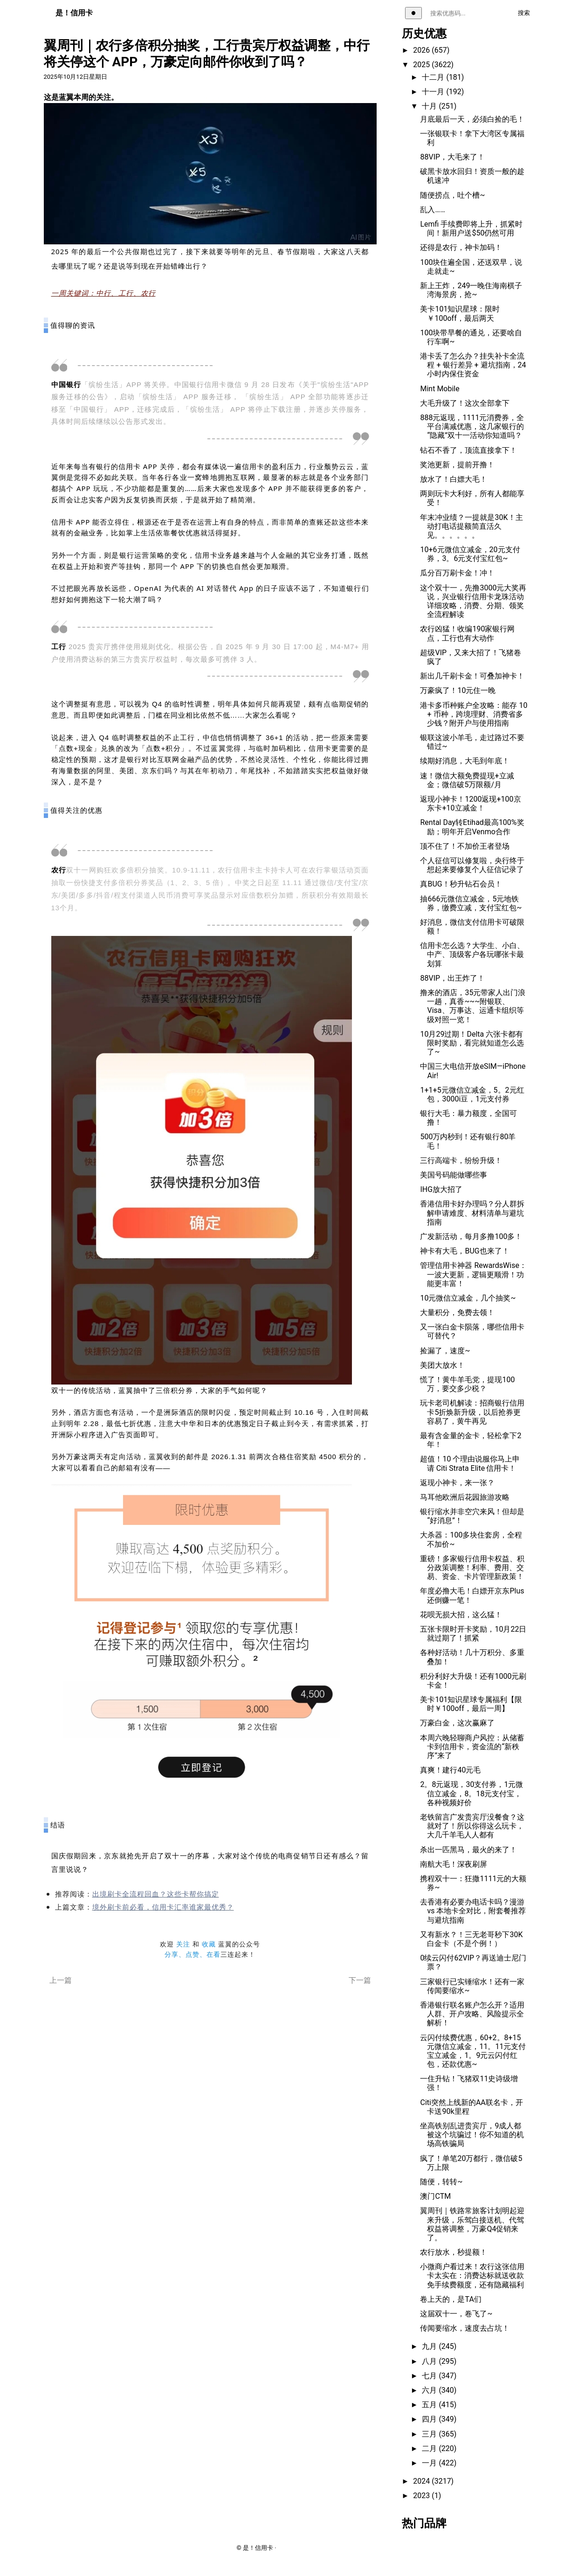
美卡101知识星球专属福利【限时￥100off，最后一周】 (471, 1704)
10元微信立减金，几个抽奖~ (468, 1298)
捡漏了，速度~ (445, 1350)
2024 (422, 2481)
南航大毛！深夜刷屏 (453, 1864)
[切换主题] (413, 13)
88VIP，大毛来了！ (452, 156)
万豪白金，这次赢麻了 (457, 1722)
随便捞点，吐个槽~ (452, 195)
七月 (430, 2375)
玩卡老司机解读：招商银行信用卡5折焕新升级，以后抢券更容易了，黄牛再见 (472, 1412)
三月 (430, 2434)
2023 (422, 2495)
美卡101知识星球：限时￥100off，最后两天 (460, 313)
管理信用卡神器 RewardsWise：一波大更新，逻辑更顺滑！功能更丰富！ (473, 1274)
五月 (430, 2404)
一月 (430, 2462)
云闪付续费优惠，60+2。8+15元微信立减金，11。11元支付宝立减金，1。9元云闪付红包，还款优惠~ (473, 2051)
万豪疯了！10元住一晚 (457, 690)
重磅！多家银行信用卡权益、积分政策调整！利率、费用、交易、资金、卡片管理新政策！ (472, 1567)
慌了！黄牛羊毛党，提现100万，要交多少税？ (467, 1384)
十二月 (434, 77)
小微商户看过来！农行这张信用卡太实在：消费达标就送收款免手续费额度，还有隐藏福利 (472, 2275)
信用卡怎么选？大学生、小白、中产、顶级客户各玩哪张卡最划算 (472, 954)
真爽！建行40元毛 (450, 1770)
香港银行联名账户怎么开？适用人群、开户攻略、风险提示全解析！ (472, 2014)
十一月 (434, 91)
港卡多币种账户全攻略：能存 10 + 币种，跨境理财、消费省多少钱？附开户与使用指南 (473, 714)
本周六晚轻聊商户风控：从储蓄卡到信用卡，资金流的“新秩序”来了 (472, 1746)
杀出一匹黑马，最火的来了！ (468, 1849)
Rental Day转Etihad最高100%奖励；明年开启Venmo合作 (472, 827)
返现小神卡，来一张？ (457, 1482)
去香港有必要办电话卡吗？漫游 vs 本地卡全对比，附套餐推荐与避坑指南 (473, 1910)
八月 (430, 2361)
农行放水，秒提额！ (453, 2252)
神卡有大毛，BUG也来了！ (464, 1250)
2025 (422, 64)
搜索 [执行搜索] (524, 12)
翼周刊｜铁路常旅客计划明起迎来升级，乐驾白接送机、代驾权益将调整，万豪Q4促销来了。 (472, 2224)
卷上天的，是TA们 (450, 2299)
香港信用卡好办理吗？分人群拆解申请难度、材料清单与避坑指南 (472, 1212)
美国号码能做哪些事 (453, 1174)
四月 (430, 2419)
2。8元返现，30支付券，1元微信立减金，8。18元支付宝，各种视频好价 (471, 1793)
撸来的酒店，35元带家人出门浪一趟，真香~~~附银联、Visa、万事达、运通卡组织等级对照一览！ (472, 1006)
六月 (430, 2390)
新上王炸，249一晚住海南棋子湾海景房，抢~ (471, 290)
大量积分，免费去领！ (457, 1312)
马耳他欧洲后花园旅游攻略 (464, 1497)
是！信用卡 (74, 12)
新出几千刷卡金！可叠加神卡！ (472, 676)
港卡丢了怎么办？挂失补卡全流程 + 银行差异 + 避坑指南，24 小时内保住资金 (473, 365)
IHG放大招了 (441, 1189)
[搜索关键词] (467, 13)
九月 (430, 2346)
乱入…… (432, 209)
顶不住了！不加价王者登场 (464, 846)
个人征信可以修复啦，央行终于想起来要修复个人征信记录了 (472, 865)
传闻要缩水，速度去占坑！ (464, 2328)
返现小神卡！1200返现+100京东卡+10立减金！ (470, 803)
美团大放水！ (442, 1365)
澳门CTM (435, 2196)
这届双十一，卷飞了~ (456, 2313)
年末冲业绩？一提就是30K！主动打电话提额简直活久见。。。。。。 (471, 526)
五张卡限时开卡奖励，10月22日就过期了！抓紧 (473, 1633)
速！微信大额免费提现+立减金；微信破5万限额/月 (467, 780)
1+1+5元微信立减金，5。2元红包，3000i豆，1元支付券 (472, 1094)
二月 (430, 2448)
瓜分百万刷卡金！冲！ (457, 572)
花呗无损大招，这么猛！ (461, 1614)
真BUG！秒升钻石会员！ (461, 883)
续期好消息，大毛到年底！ (464, 760)
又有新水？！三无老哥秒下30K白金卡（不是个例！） (471, 1939)
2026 (422, 50)
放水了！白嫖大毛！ (453, 479)
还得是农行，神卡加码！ (461, 247)
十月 (430, 106)
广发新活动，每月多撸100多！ (471, 1236)
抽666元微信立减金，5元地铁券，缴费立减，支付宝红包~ (471, 903)
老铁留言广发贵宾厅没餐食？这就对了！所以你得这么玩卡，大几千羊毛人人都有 (472, 1826)
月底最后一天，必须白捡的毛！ (472, 119)
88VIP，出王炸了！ (452, 978)
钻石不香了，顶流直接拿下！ (468, 450)
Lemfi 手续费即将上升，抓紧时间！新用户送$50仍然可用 (471, 228)
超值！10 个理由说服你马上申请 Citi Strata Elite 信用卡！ (469, 1463)
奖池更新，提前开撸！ (457, 464)
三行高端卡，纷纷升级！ (461, 1160)
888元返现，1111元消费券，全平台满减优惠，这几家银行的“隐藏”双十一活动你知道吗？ (472, 426)
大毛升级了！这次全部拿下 (464, 403)
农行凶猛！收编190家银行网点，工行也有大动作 (467, 633)
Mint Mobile (439, 388)
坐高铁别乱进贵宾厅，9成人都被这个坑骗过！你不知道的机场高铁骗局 (472, 2134)
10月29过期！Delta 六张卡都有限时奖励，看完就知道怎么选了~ (472, 1043)
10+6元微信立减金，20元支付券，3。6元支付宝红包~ (470, 554)
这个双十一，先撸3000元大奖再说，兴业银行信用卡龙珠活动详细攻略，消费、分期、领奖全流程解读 (473, 601)
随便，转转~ (441, 2181)
